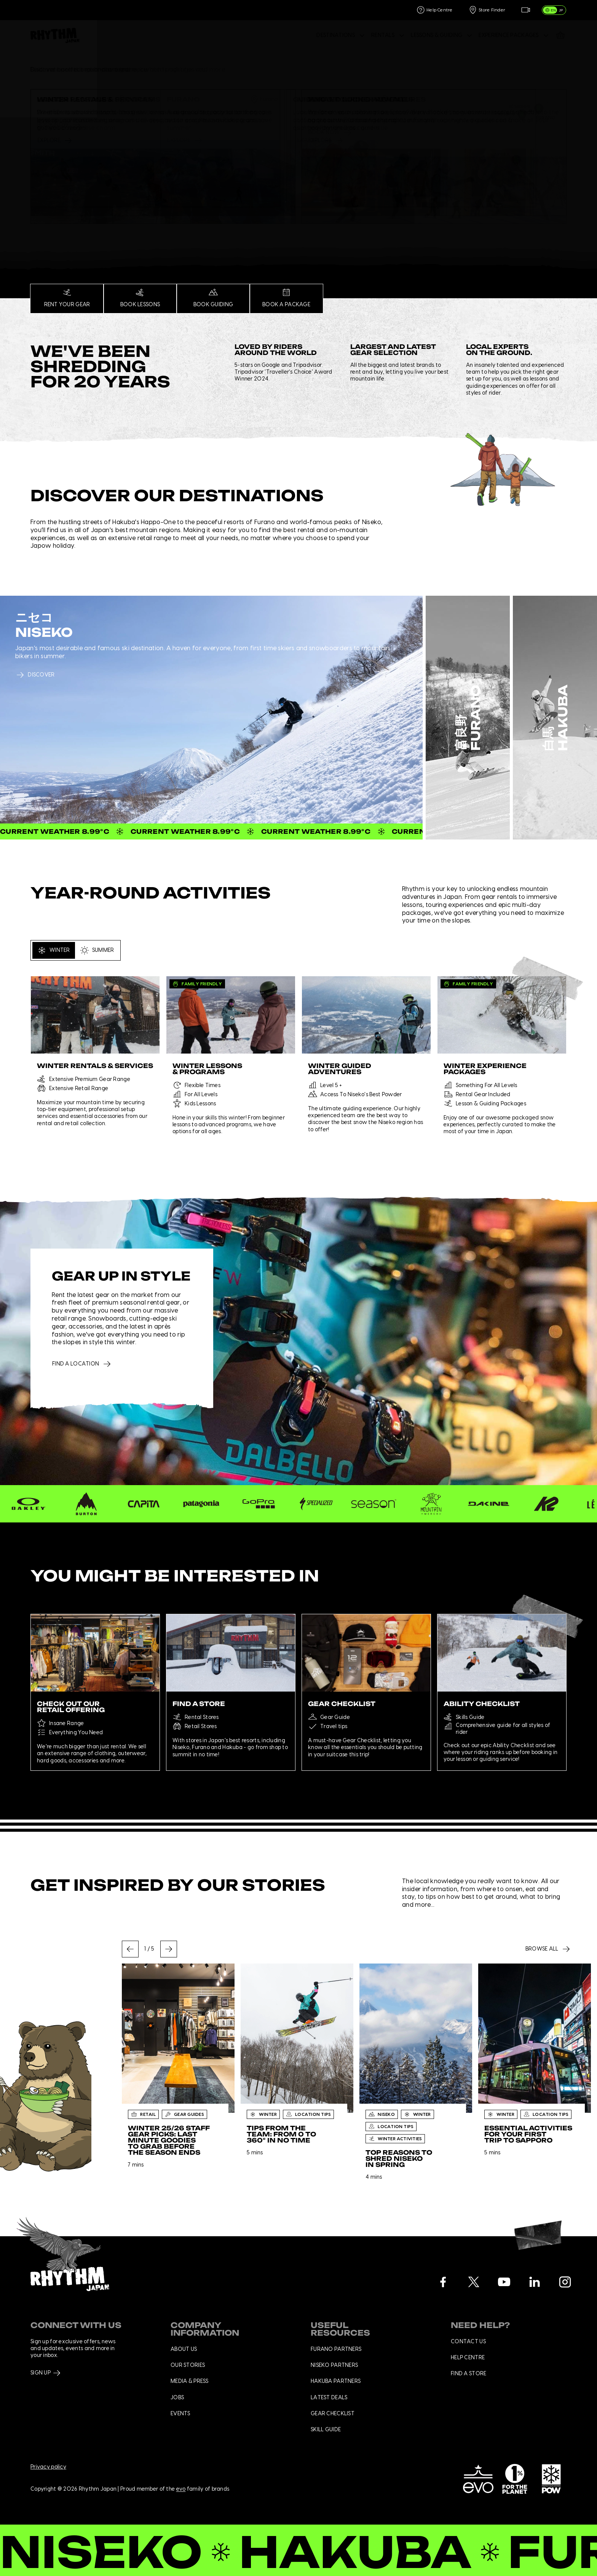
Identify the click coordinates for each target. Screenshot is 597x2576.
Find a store (468, 2373)
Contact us (468, 2341)
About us (184, 2349)
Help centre (468, 2357)
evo (181, 2489)
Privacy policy (48, 2467)
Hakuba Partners (336, 2381)
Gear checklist (332, 2413)
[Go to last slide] (130, 1949)
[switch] (554, 10)
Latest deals (329, 2397)
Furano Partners (336, 2349)
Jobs (177, 2397)
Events (180, 2413)
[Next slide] (168, 1949)
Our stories (188, 2365)
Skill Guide (326, 2429)
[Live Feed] (525, 10)
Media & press (190, 2381)
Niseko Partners (334, 2365)
